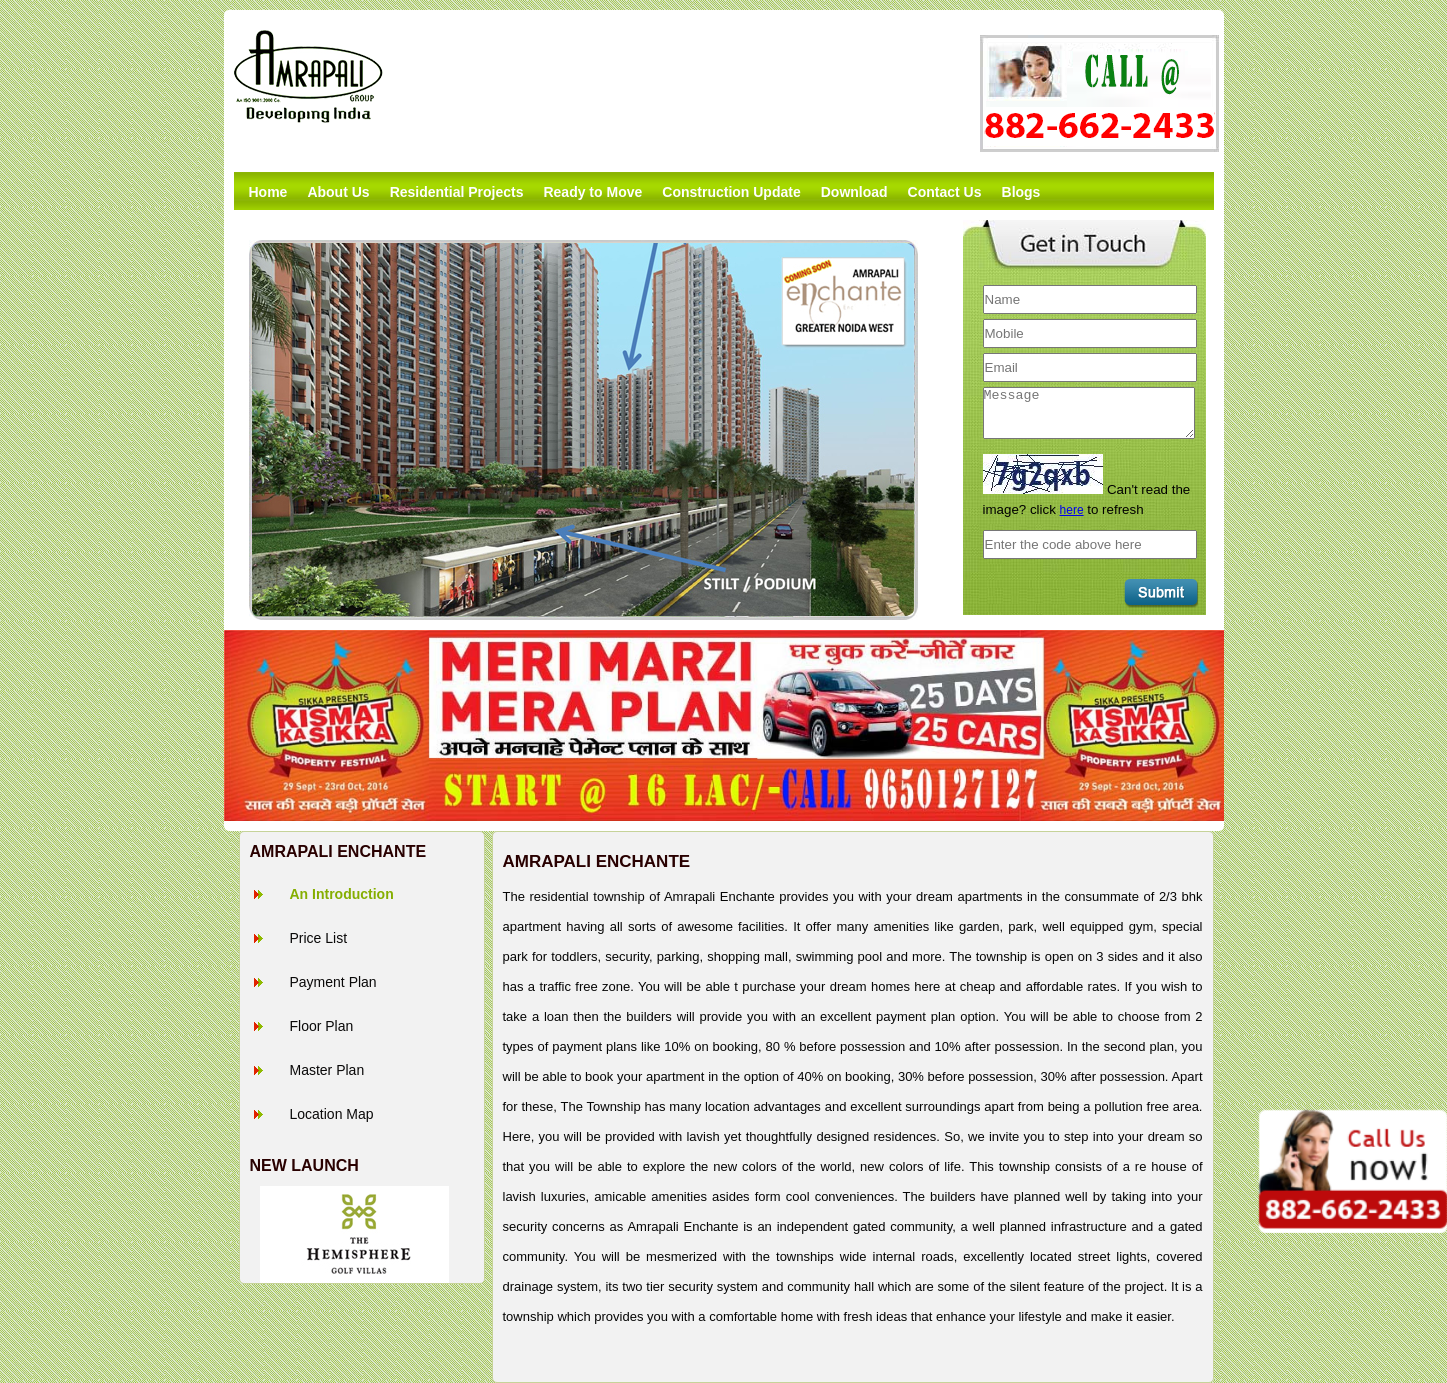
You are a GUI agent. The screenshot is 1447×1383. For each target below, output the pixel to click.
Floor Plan (322, 1026)
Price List (319, 938)
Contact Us (945, 192)
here (1072, 510)
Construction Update (731, 192)
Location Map (332, 1114)
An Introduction (342, 894)
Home (268, 192)
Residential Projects (457, 192)
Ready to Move (592, 192)
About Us (338, 192)
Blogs (1021, 192)
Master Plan (327, 1070)
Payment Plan (333, 982)
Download (854, 192)
